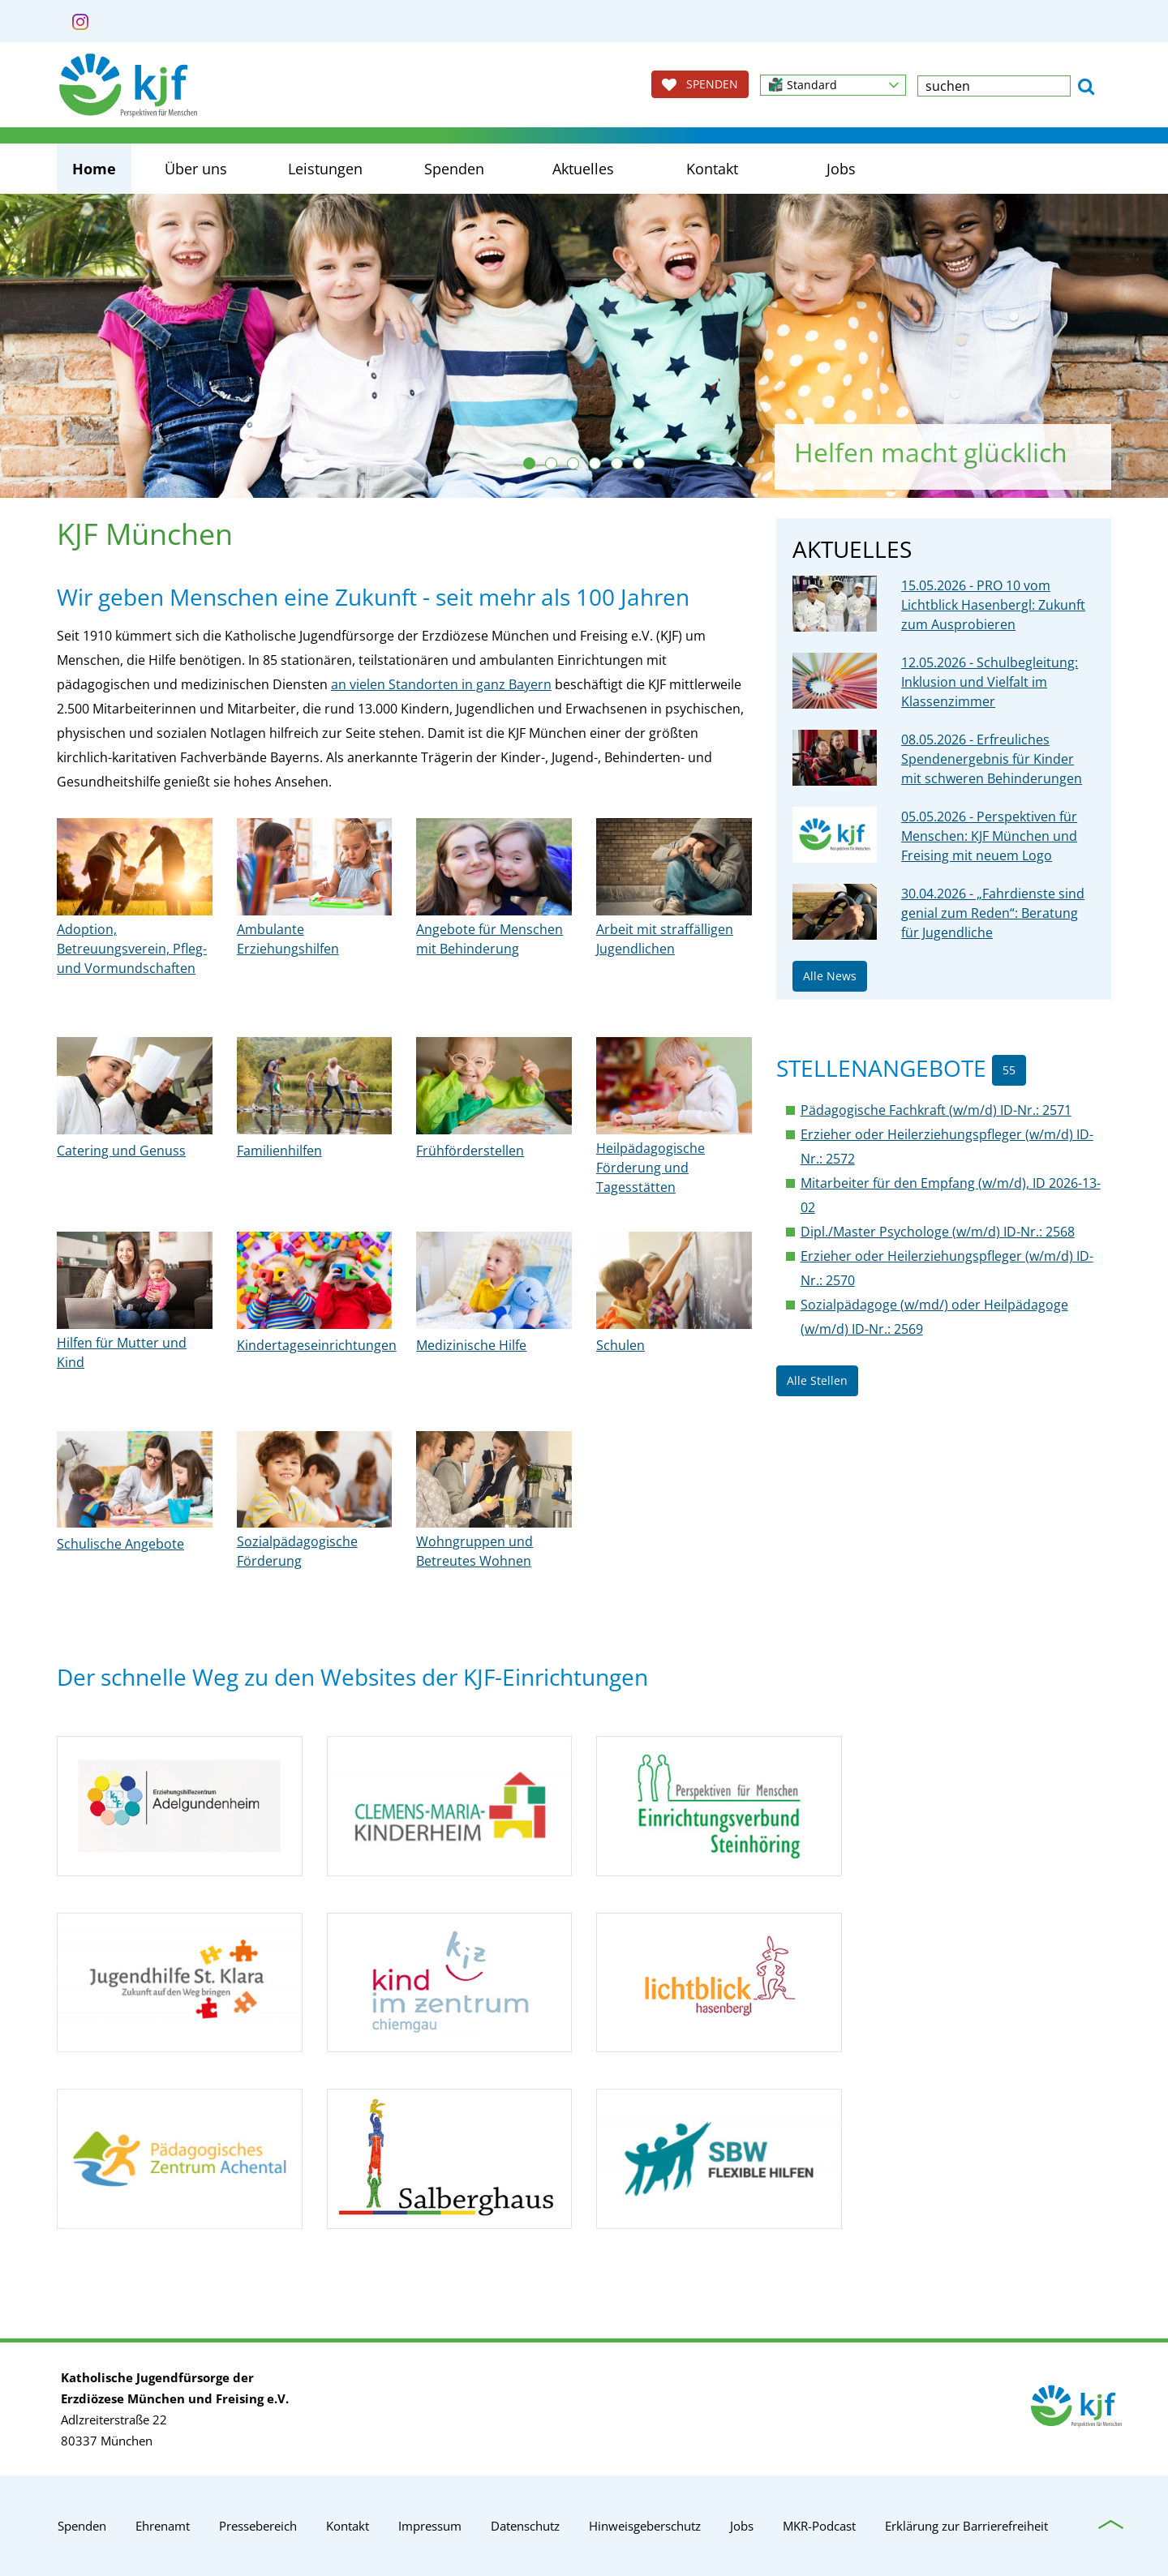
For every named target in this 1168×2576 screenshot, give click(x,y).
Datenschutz (525, 2526)
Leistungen (325, 168)
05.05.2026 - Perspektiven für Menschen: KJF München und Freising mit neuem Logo (989, 836)
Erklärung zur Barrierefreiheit (966, 2526)
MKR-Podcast (819, 2526)
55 (1009, 1070)
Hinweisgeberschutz (645, 2526)
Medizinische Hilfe (471, 1345)
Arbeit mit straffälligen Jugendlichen (664, 939)
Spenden (454, 168)
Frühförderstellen (470, 1150)
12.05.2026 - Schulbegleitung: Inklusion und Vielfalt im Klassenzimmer (989, 682)
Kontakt (712, 168)
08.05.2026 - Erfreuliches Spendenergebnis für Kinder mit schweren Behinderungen (991, 759)
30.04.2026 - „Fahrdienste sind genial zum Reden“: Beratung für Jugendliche (992, 913)
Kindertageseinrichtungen (317, 1345)
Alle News (830, 976)
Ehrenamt (162, 2526)
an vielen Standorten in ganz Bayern (441, 684)
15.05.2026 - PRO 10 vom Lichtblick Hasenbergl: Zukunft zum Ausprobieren (993, 604)
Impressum (430, 2526)
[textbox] (994, 85)
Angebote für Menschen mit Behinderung (489, 939)
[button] (833, 85)
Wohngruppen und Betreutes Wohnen (474, 1551)
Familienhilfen (279, 1150)
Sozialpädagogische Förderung (297, 1551)
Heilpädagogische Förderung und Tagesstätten (650, 1167)
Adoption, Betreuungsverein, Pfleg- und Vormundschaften (132, 948)
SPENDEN (700, 84)
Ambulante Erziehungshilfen (288, 939)
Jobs (841, 168)
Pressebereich (258, 2526)
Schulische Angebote (120, 1544)
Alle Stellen (817, 1380)
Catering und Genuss (121, 1150)
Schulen (620, 1345)
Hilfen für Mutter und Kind (122, 1352)
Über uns (196, 168)
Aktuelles (583, 168)
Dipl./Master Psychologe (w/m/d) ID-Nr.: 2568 (938, 1232)
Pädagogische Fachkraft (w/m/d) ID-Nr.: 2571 (936, 1110)
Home (94, 168)
